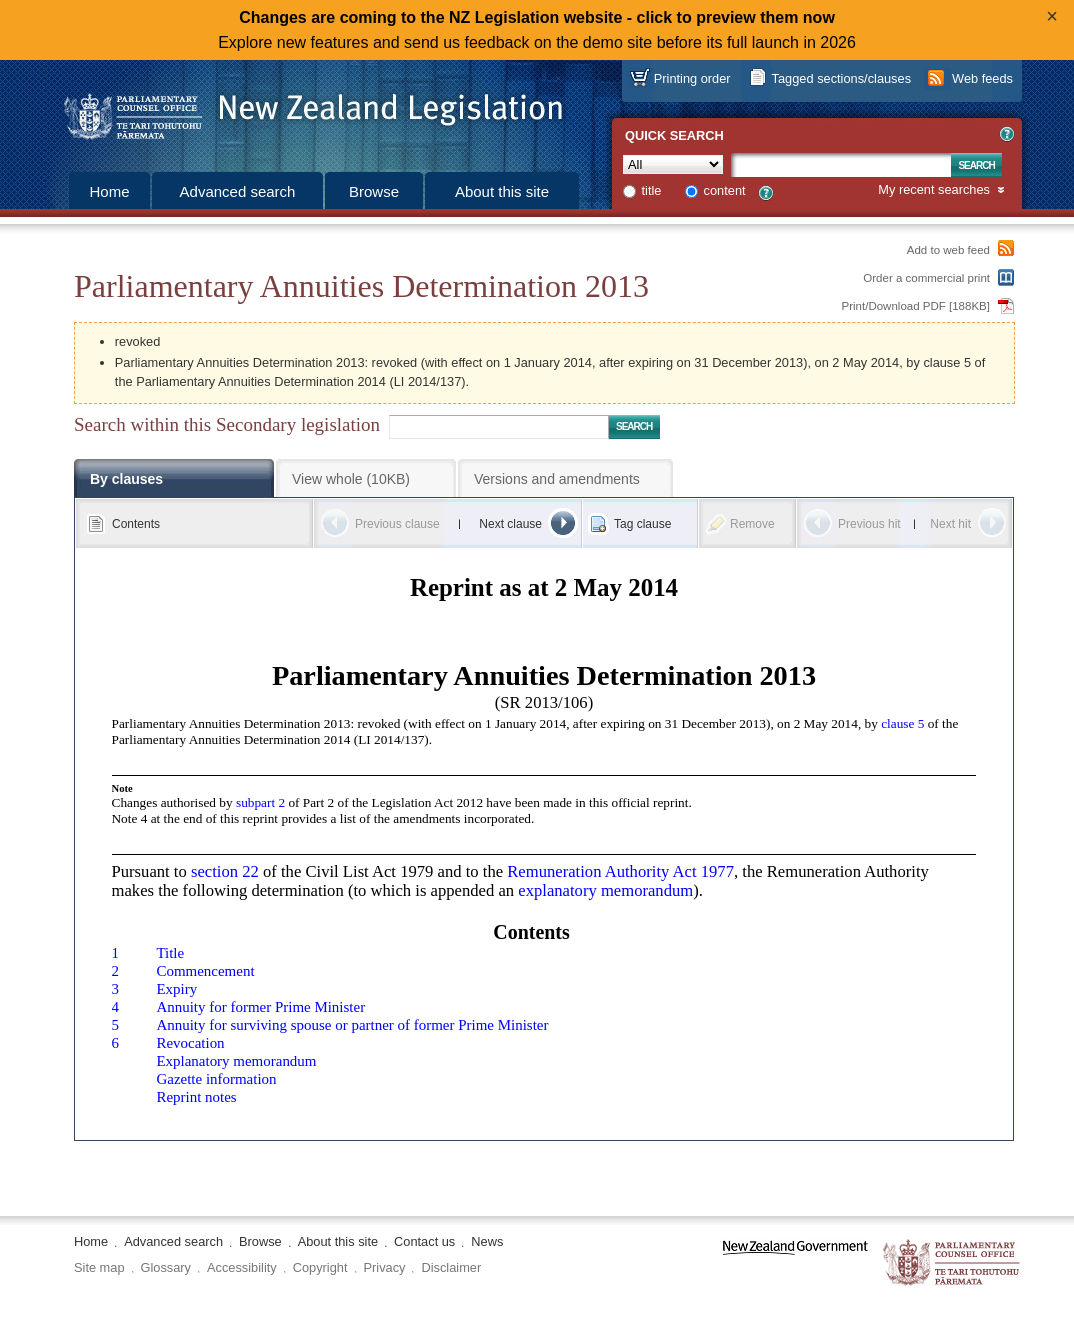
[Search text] (841, 165)
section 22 (225, 871)
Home (109, 191)
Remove (752, 524)
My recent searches (934, 190)
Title (170, 953)
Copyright (320, 1267)
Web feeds (982, 78)
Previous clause (397, 524)
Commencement (205, 971)
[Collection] (673, 164)
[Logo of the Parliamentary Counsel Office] (304, 110)
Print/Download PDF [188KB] (916, 306)
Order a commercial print (926, 278)
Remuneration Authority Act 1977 (620, 871)
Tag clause (642, 524)
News (487, 1241)
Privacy (385, 1267)
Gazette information (216, 1079)
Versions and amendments (557, 479)
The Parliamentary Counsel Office (952, 1263)
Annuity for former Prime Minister (260, 1007)
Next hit (950, 524)
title (652, 190)
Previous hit (869, 524)
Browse (374, 191)
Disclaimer (451, 1267)
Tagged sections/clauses (841, 78)
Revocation (190, 1043)
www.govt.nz (795, 1263)
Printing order (692, 78)
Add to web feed (948, 250)
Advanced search (238, 191)
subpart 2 (260, 802)
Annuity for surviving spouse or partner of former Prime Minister (352, 1025)
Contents (136, 524)
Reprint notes (196, 1097)
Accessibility (242, 1267)
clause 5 (902, 723)
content (725, 190)
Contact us (424, 1241)
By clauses (126, 479)
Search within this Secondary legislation (227, 424)
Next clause (510, 524)
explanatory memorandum (605, 890)
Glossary (166, 1267)
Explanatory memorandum (236, 1061)
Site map (99, 1267)
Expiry (176, 989)
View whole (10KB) (351, 479)
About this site (502, 191)
